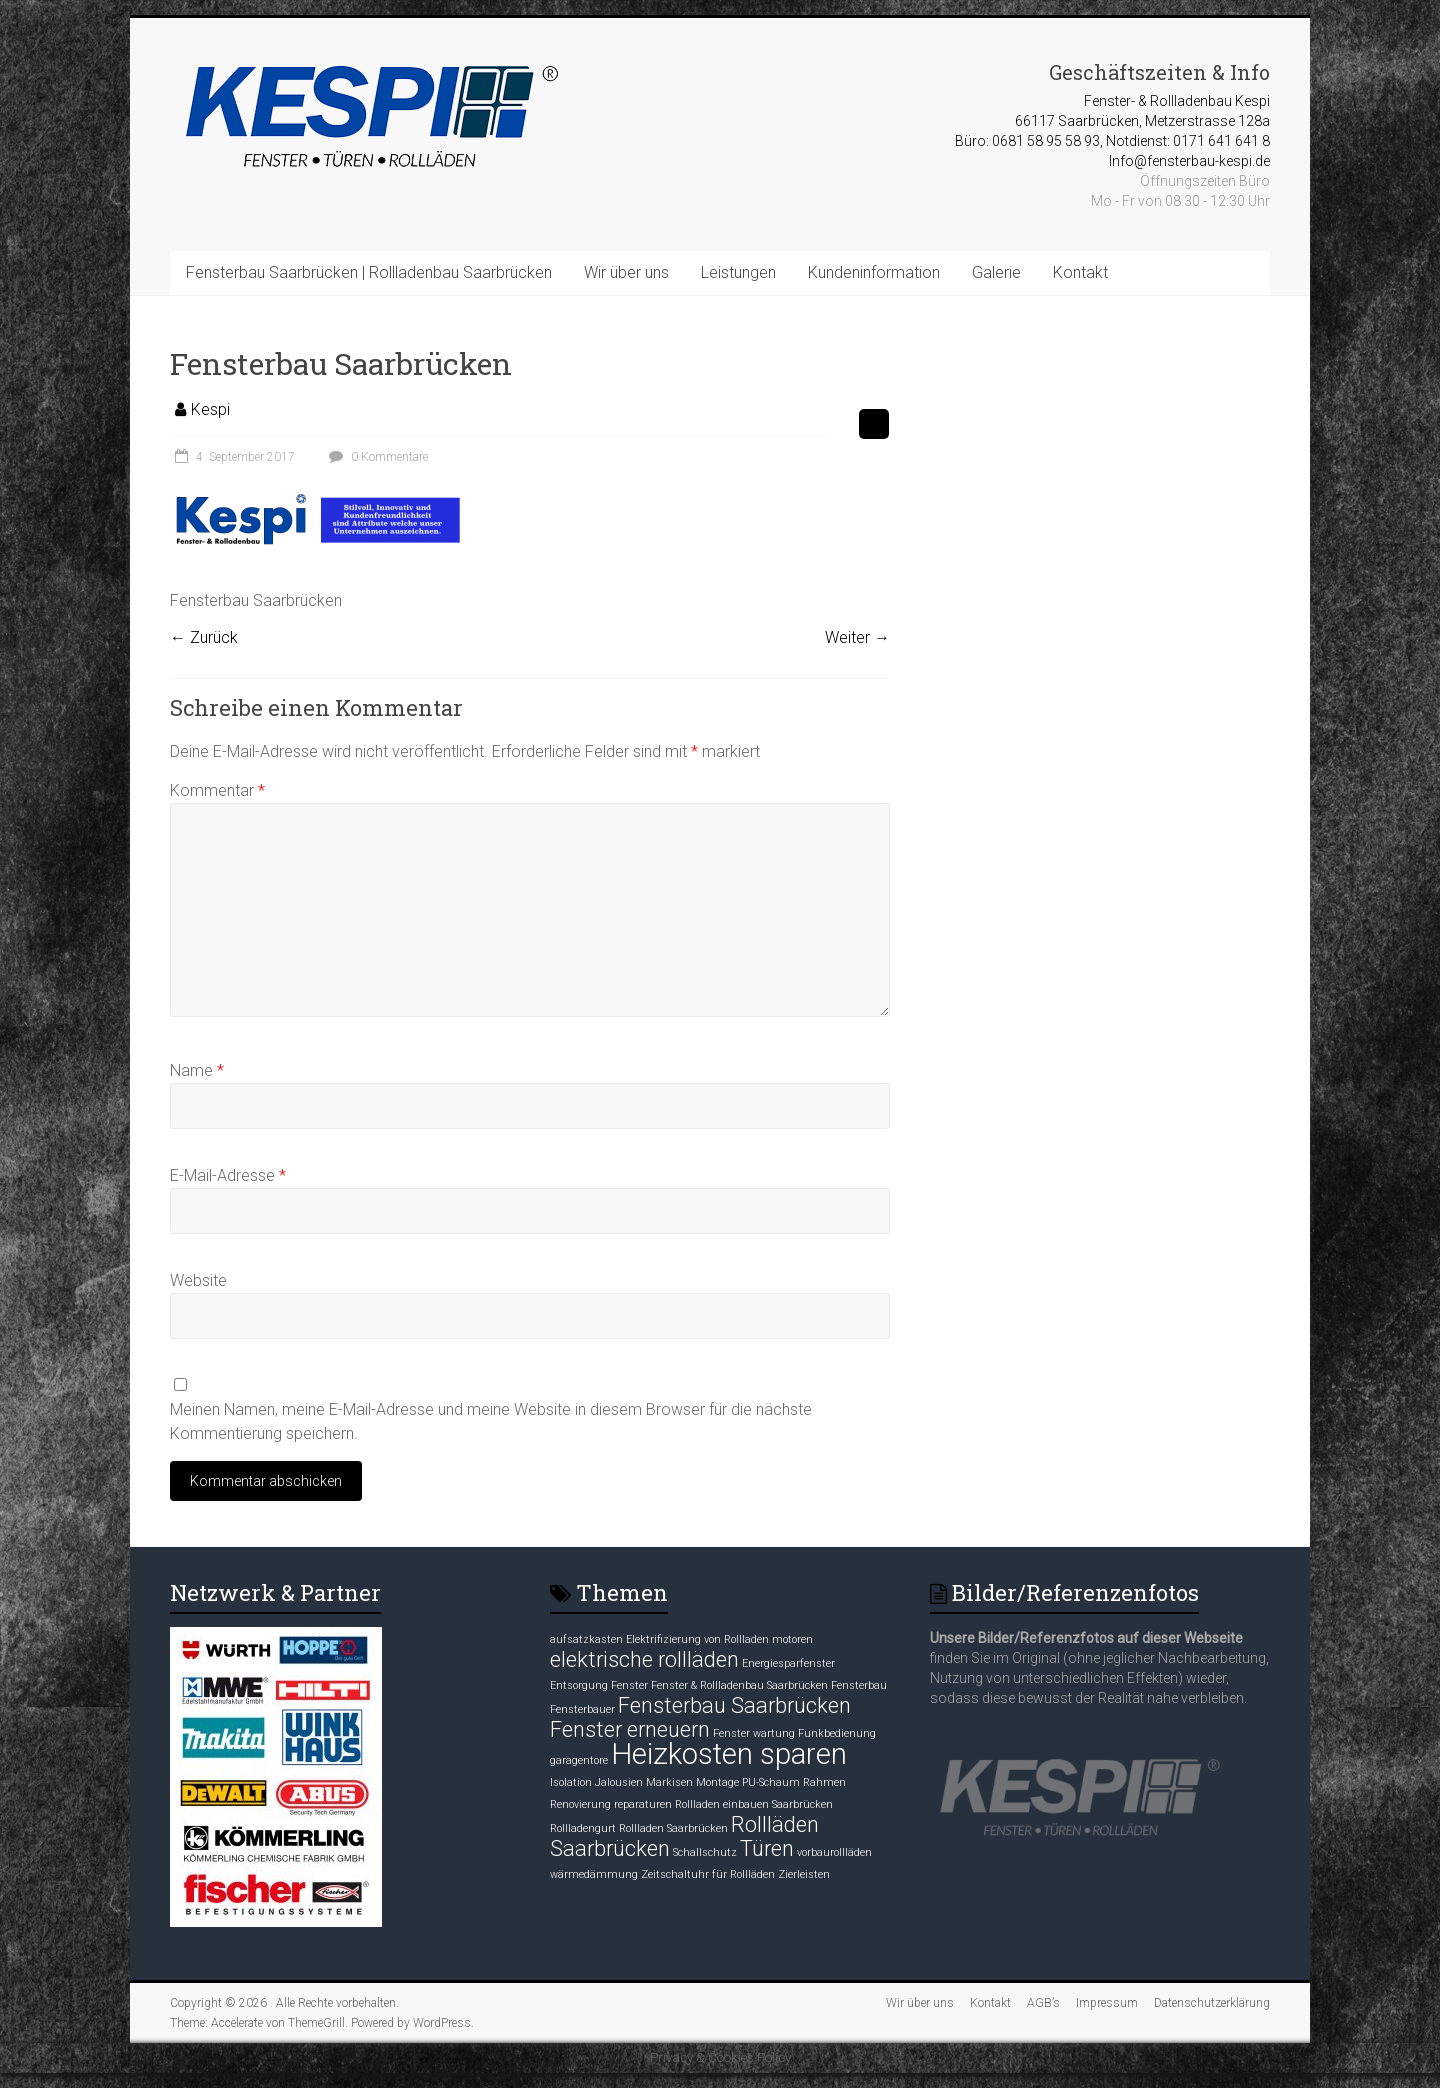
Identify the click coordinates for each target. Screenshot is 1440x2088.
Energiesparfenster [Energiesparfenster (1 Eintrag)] (788, 1663)
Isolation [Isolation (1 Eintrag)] (571, 1782)
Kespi (210, 409)
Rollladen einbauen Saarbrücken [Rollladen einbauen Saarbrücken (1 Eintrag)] (754, 1804)
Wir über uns (626, 272)
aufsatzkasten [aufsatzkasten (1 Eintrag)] (586, 1639)
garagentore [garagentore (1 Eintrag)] (579, 1760)
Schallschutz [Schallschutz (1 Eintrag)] (705, 1852)
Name (197, 1070)
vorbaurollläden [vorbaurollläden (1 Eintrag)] (834, 1852)
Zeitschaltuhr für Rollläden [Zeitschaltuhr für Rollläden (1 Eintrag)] (708, 1874)
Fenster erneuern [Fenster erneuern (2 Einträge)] (630, 1729)
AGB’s (1043, 2003)
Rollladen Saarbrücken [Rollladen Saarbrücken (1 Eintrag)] (673, 1828)
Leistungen (738, 272)
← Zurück (204, 637)
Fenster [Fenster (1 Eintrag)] (629, 1685)
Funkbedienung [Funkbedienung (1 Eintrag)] (837, 1733)
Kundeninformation (874, 272)
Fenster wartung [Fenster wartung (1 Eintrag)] (754, 1733)
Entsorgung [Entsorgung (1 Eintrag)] (579, 1685)
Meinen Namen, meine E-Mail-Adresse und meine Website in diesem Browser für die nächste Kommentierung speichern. (491, 1421)
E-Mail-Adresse (228, 1175)
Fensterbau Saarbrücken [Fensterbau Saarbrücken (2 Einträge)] (734, 1705)
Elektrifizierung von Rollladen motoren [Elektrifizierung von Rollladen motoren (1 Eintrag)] (719, 1639)
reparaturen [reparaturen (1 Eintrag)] (643, 1804)
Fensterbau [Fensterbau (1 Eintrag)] (859, 1685)
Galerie (996, 272)
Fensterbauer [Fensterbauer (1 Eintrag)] (582, 1709)
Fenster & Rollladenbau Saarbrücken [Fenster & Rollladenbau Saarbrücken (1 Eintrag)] (739, 1685)
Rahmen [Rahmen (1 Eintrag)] (824, 1782)
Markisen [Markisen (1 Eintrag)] (669, 1782)
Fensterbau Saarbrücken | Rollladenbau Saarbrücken (369, 272)
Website (198, 1280)
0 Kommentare (376, 457)
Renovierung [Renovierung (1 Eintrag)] (580, 1804)
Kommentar (217, 790)
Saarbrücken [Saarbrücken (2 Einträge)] (610, 1848)
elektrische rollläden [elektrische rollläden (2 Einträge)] (644, 1659)
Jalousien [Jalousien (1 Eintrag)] (619, 1782)
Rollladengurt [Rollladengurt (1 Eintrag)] (583, 1828)
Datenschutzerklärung (1212, 2003)
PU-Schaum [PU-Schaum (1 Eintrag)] (771, 1782)
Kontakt (1080, 272)
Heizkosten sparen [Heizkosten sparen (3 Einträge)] (729, 1754)
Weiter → (857, 637)
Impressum (1107, 2003)
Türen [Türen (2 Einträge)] (767, 1848)
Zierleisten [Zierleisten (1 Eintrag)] (804, 1874)
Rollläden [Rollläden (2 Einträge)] (775, 1824)
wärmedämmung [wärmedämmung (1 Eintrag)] (594, 1874)
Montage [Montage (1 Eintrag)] (717, 1782)
